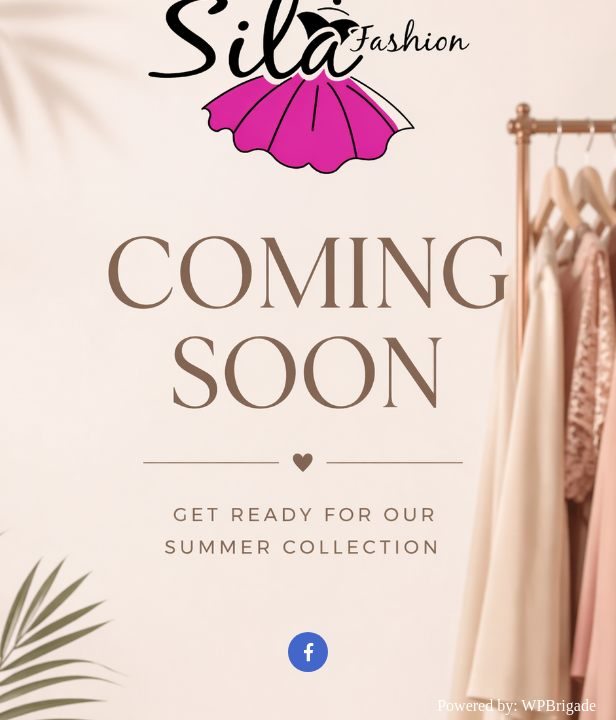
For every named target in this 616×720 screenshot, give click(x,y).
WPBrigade (558, 705)
